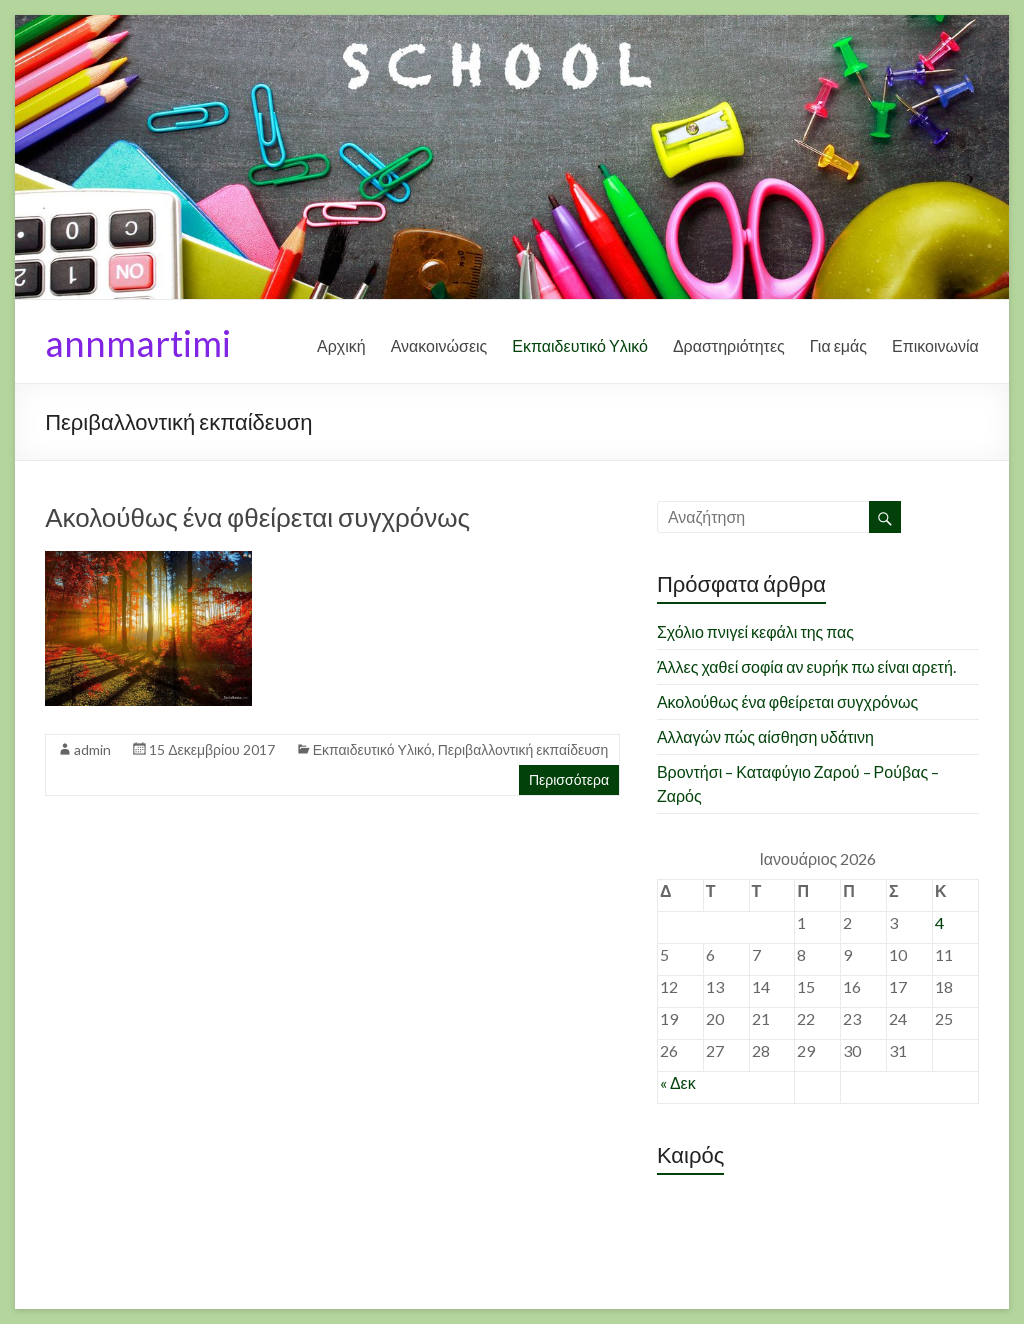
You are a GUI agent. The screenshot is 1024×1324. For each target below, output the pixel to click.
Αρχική (341, 345)
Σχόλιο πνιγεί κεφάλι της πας (755, 631)
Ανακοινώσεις (439, 345)
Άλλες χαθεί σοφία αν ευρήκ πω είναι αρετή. (806, 666)
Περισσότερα (569, 779)
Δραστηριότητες (729, 345)
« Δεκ (678, 1082)
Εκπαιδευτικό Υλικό (580, 345)
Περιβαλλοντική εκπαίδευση (523, 749)
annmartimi (138, 343)
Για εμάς (838, 345)
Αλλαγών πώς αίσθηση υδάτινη (765, 736)
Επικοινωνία (935, 345)
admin (92, 749)
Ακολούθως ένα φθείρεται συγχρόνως (257, 517)
